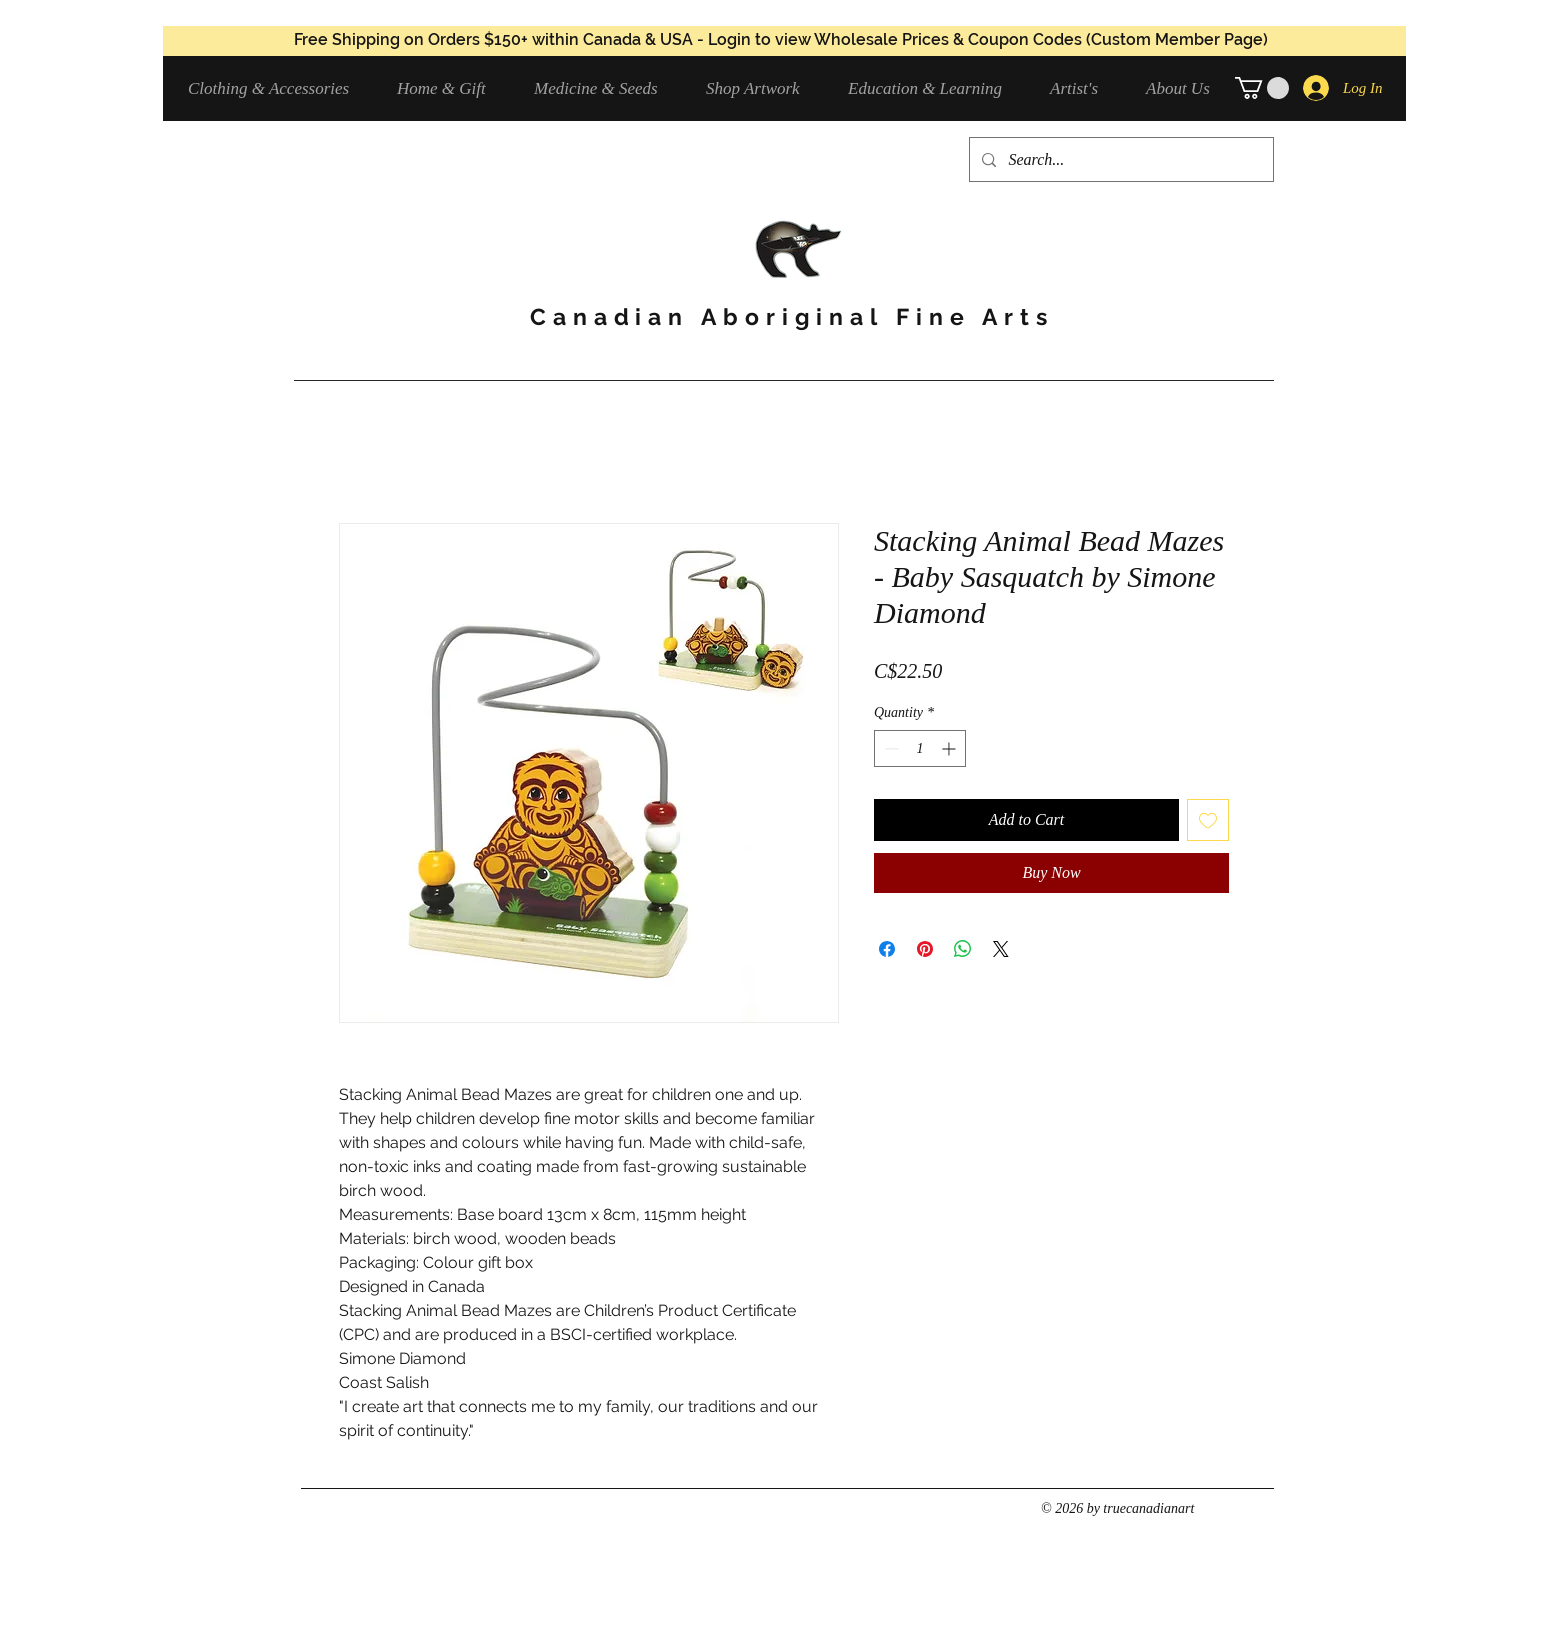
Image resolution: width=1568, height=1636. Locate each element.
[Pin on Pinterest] (925, 949)
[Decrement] (889, 748)
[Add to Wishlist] (1208, 820)
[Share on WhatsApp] (963, 949)
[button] (277, 88)
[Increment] (950, 748)
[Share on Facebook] (887, 949)
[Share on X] (1001, 949)
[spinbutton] (920, 748)
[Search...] (1119, 159)
